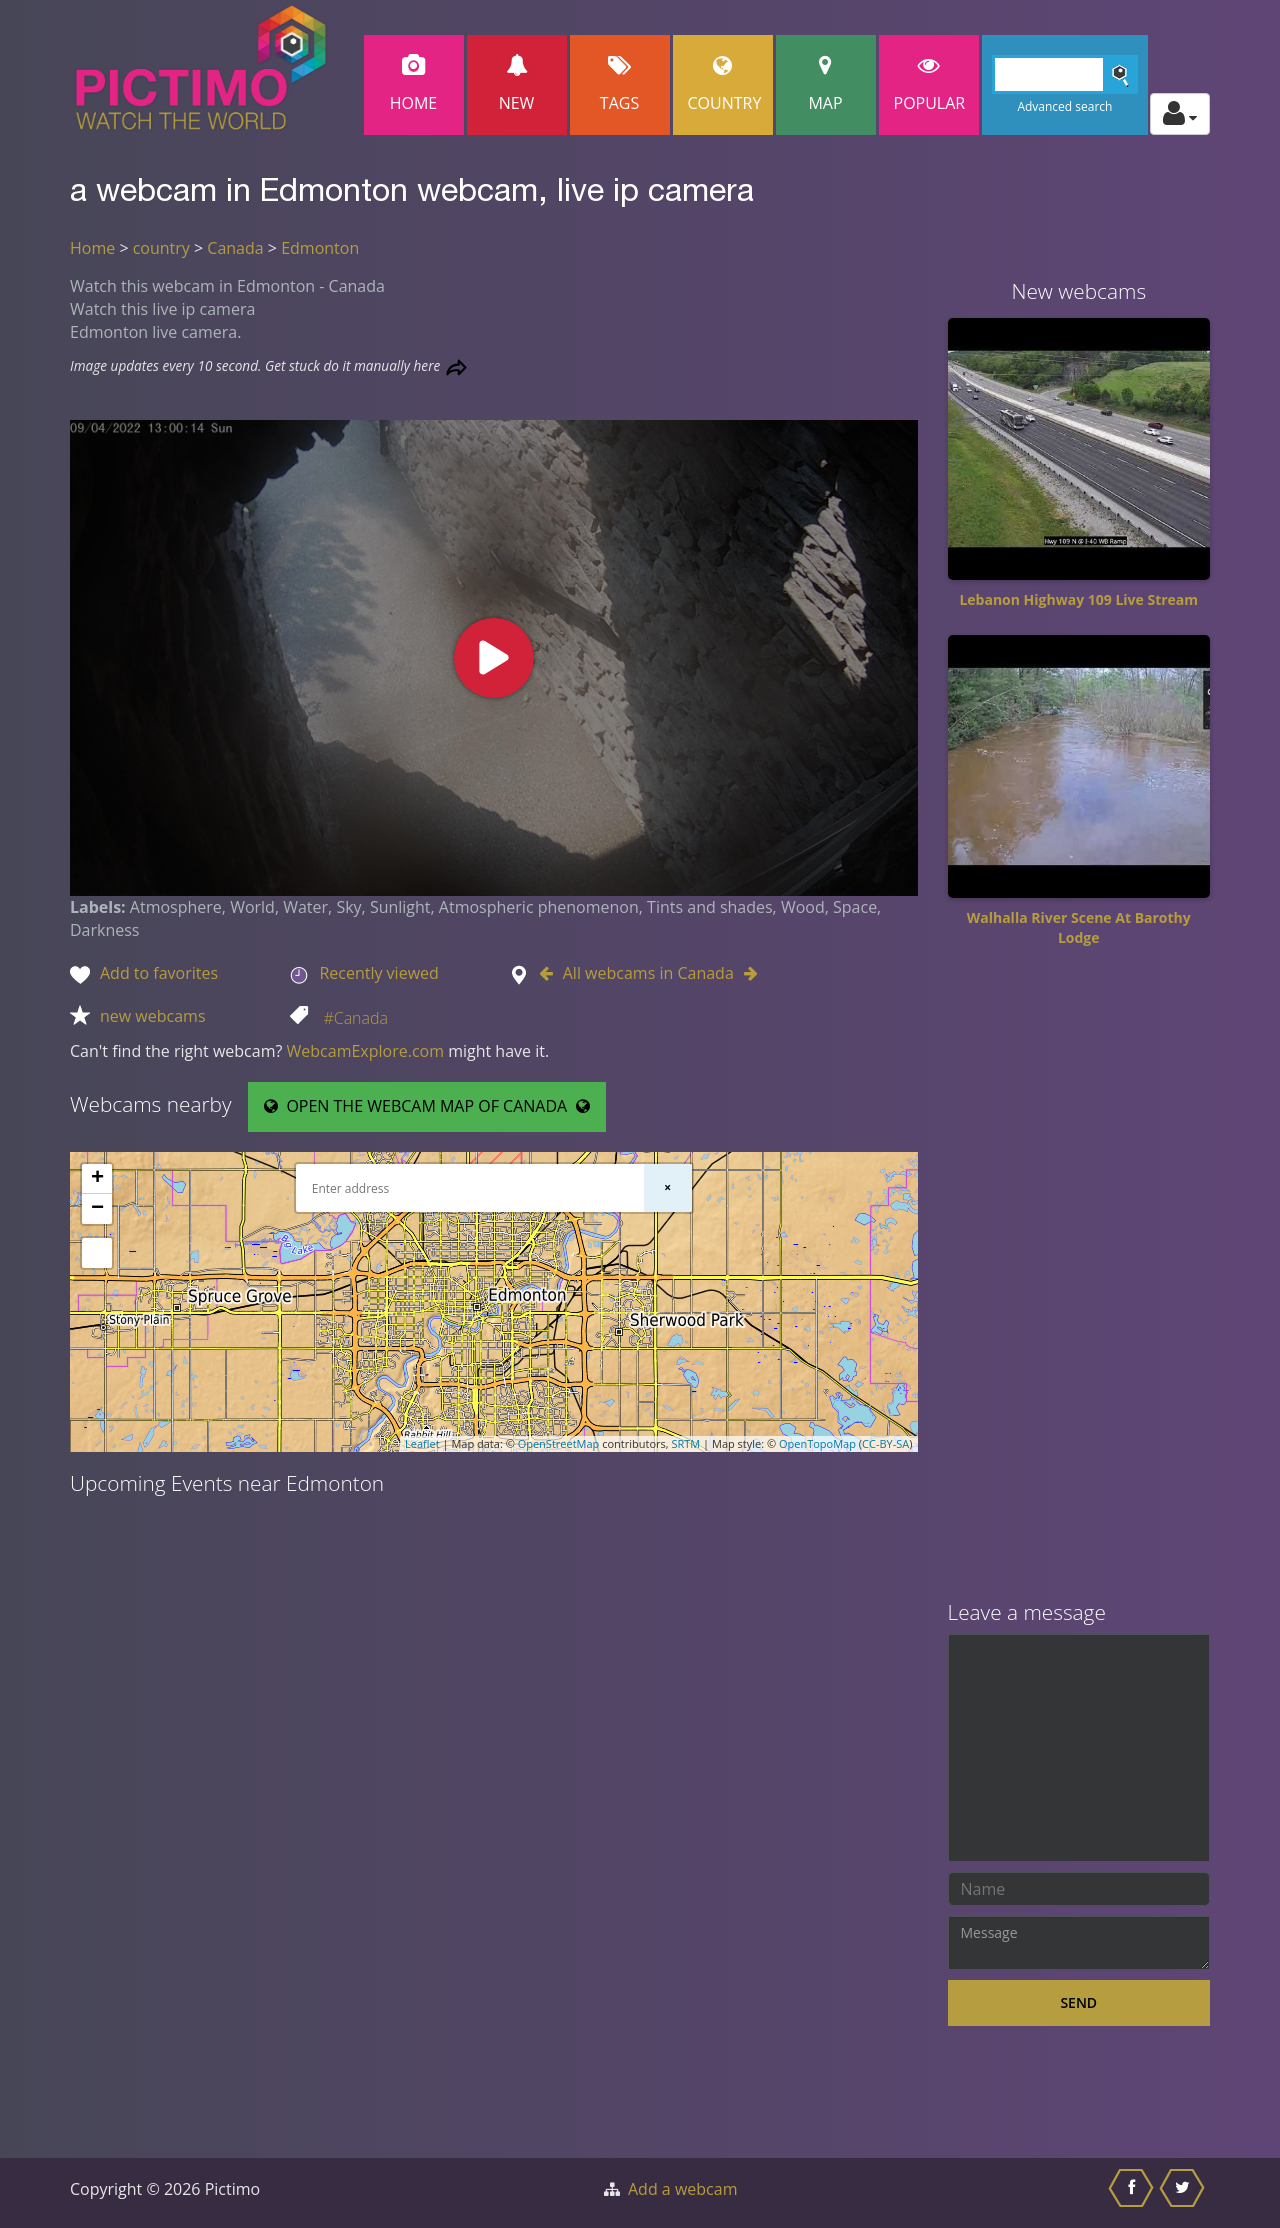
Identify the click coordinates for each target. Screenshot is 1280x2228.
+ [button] (97, 1179)
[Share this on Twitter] (1184, 2193)
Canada (235, 248)
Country (725, 84)
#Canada (355, 1018)
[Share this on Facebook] (1133, 2193)
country (161, 248)
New (517, 84)
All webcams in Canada (648, 973)
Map (826, 84)
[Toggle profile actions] (1180, 114)
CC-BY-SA (885, 1443)
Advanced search (1064, 106)
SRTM (685, 1443)
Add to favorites (159, 973)
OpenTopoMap (817, 1443)
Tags (620, 84)
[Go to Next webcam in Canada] (746, 973)
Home (414, 84)
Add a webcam (682, 2189)
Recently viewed (378, 973)
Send (1078, 2002)
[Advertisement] (1079, 1281)
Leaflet (422, 1443)
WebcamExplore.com (365, 1051)
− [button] (97, 1209)
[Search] (1065, 74)
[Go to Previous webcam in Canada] (551, 973)
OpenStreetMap (559, 1443)
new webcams (153, 1016)
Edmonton (320, 248)
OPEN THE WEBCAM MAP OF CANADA (426, 1106)
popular (930, 84)
